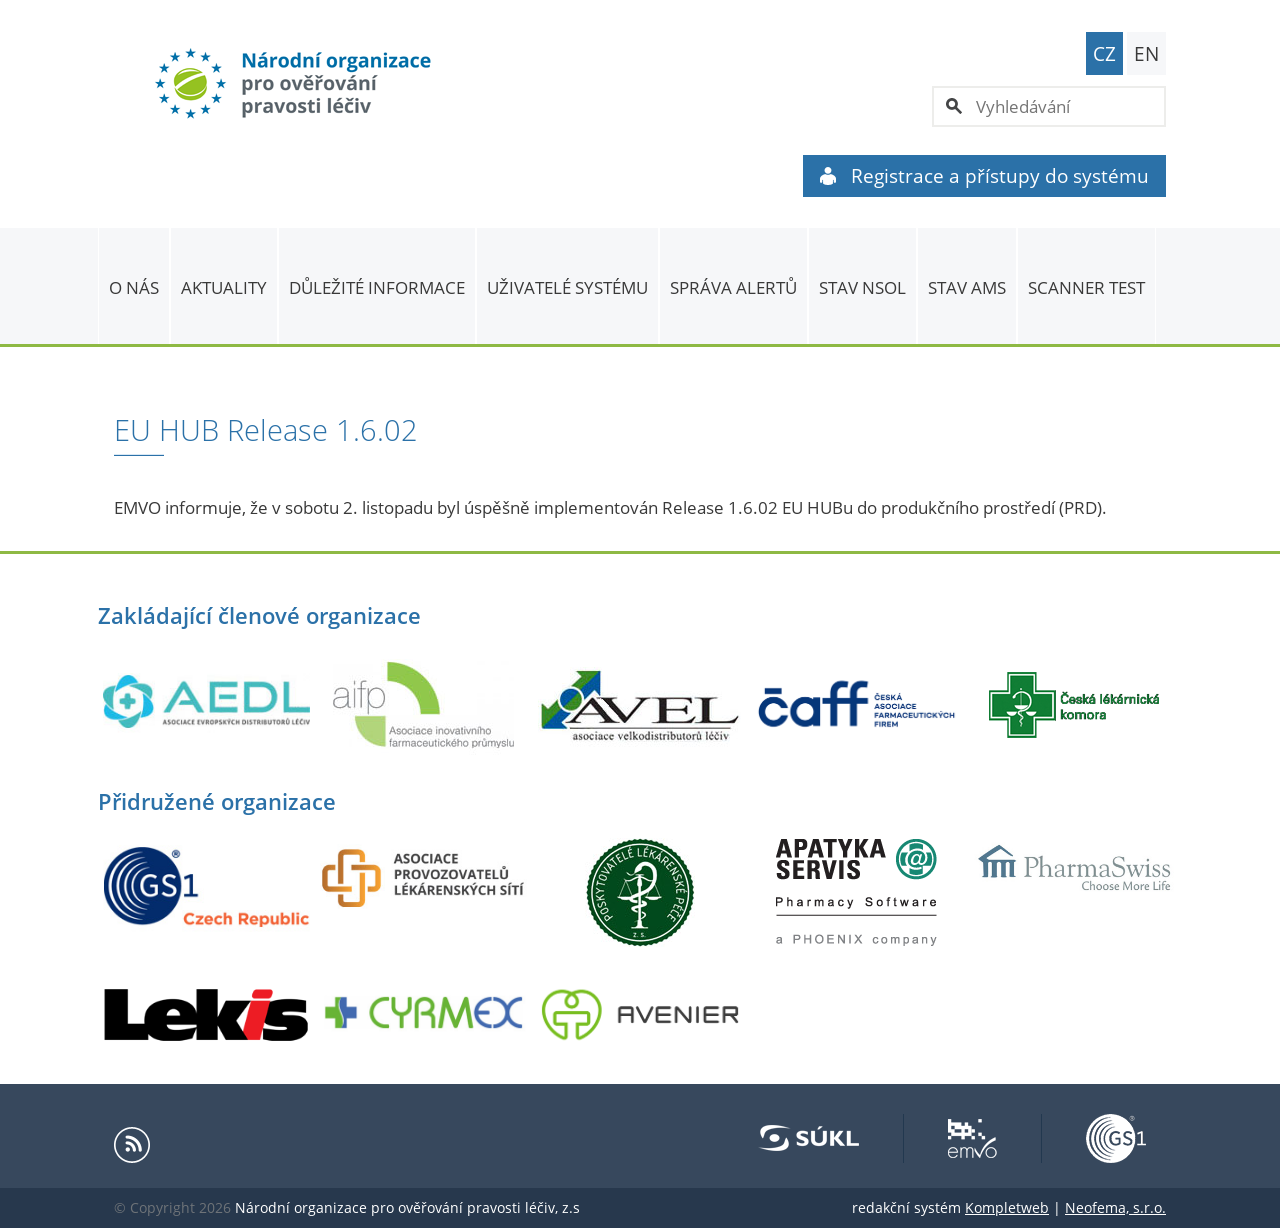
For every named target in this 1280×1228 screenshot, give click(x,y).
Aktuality (224, 287)
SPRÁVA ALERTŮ (733, 287)
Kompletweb (1007, 1207)
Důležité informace (377, 287)
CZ (1104, 54)
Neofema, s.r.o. (1115, 1207)
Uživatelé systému (567, 287)
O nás (134, 287)
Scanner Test (1086, 287)
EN (1146, 54)
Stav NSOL (862, 287)
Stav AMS (967, 287)
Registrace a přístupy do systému (984, 176)
